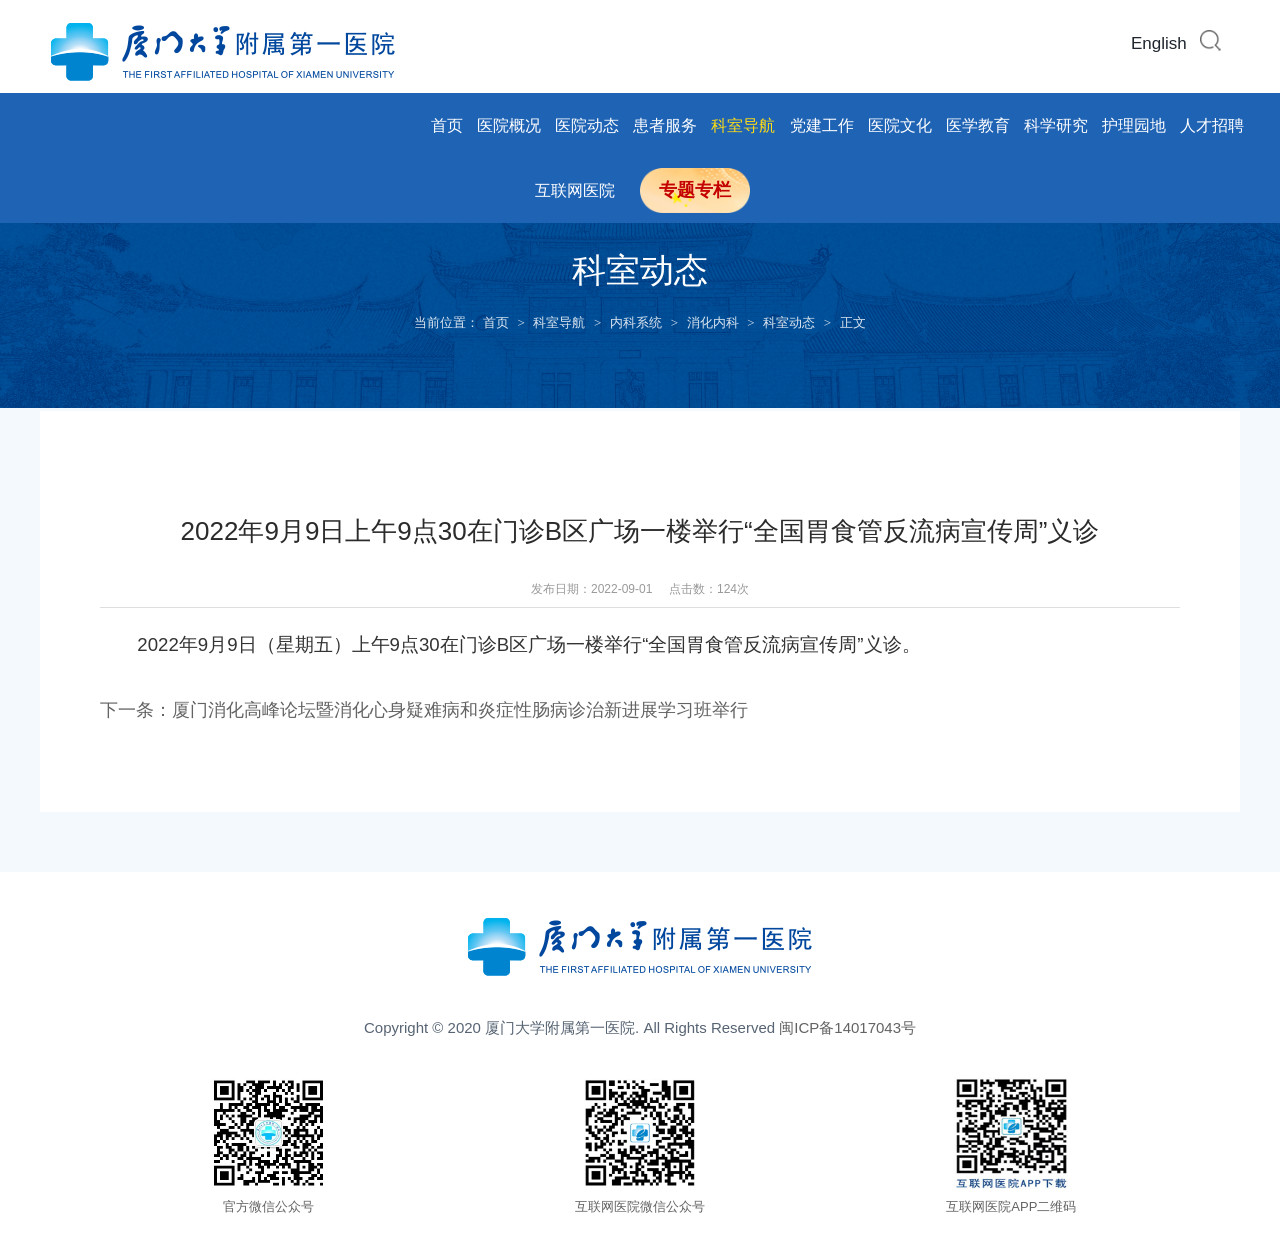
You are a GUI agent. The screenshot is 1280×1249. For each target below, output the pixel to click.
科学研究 (1056, 125)
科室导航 (743, 125)
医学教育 (978, 125)
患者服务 (665, 125)
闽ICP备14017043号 (847, 1026)
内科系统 (636, 322)
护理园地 (1134, 125)
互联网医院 (575, 190)
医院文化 (900, 125)
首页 (447, 125)
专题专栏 (695, 190)
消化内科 (713, 322)
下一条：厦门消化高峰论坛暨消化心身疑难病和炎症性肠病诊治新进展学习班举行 (424, 710)
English (1159, 43)
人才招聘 (1212, 125)
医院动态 (587, 125)
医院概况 (509, 125)
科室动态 (789, 322)
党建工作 (822, 125)
